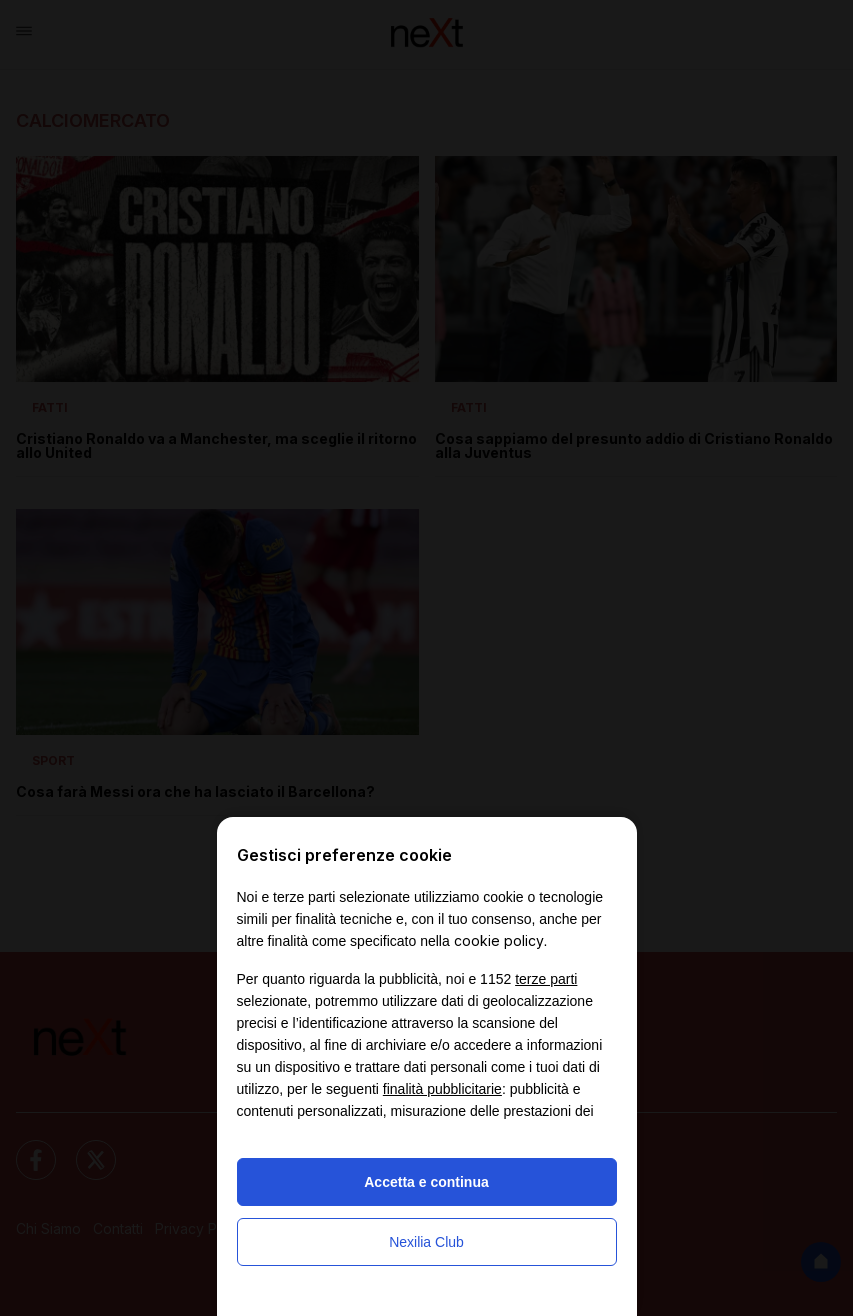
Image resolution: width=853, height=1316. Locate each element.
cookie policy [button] (499, 940)
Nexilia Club (426, 1242)
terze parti (546, 979)
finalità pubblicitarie (442, 1089)
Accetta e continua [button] (426, 1182)
